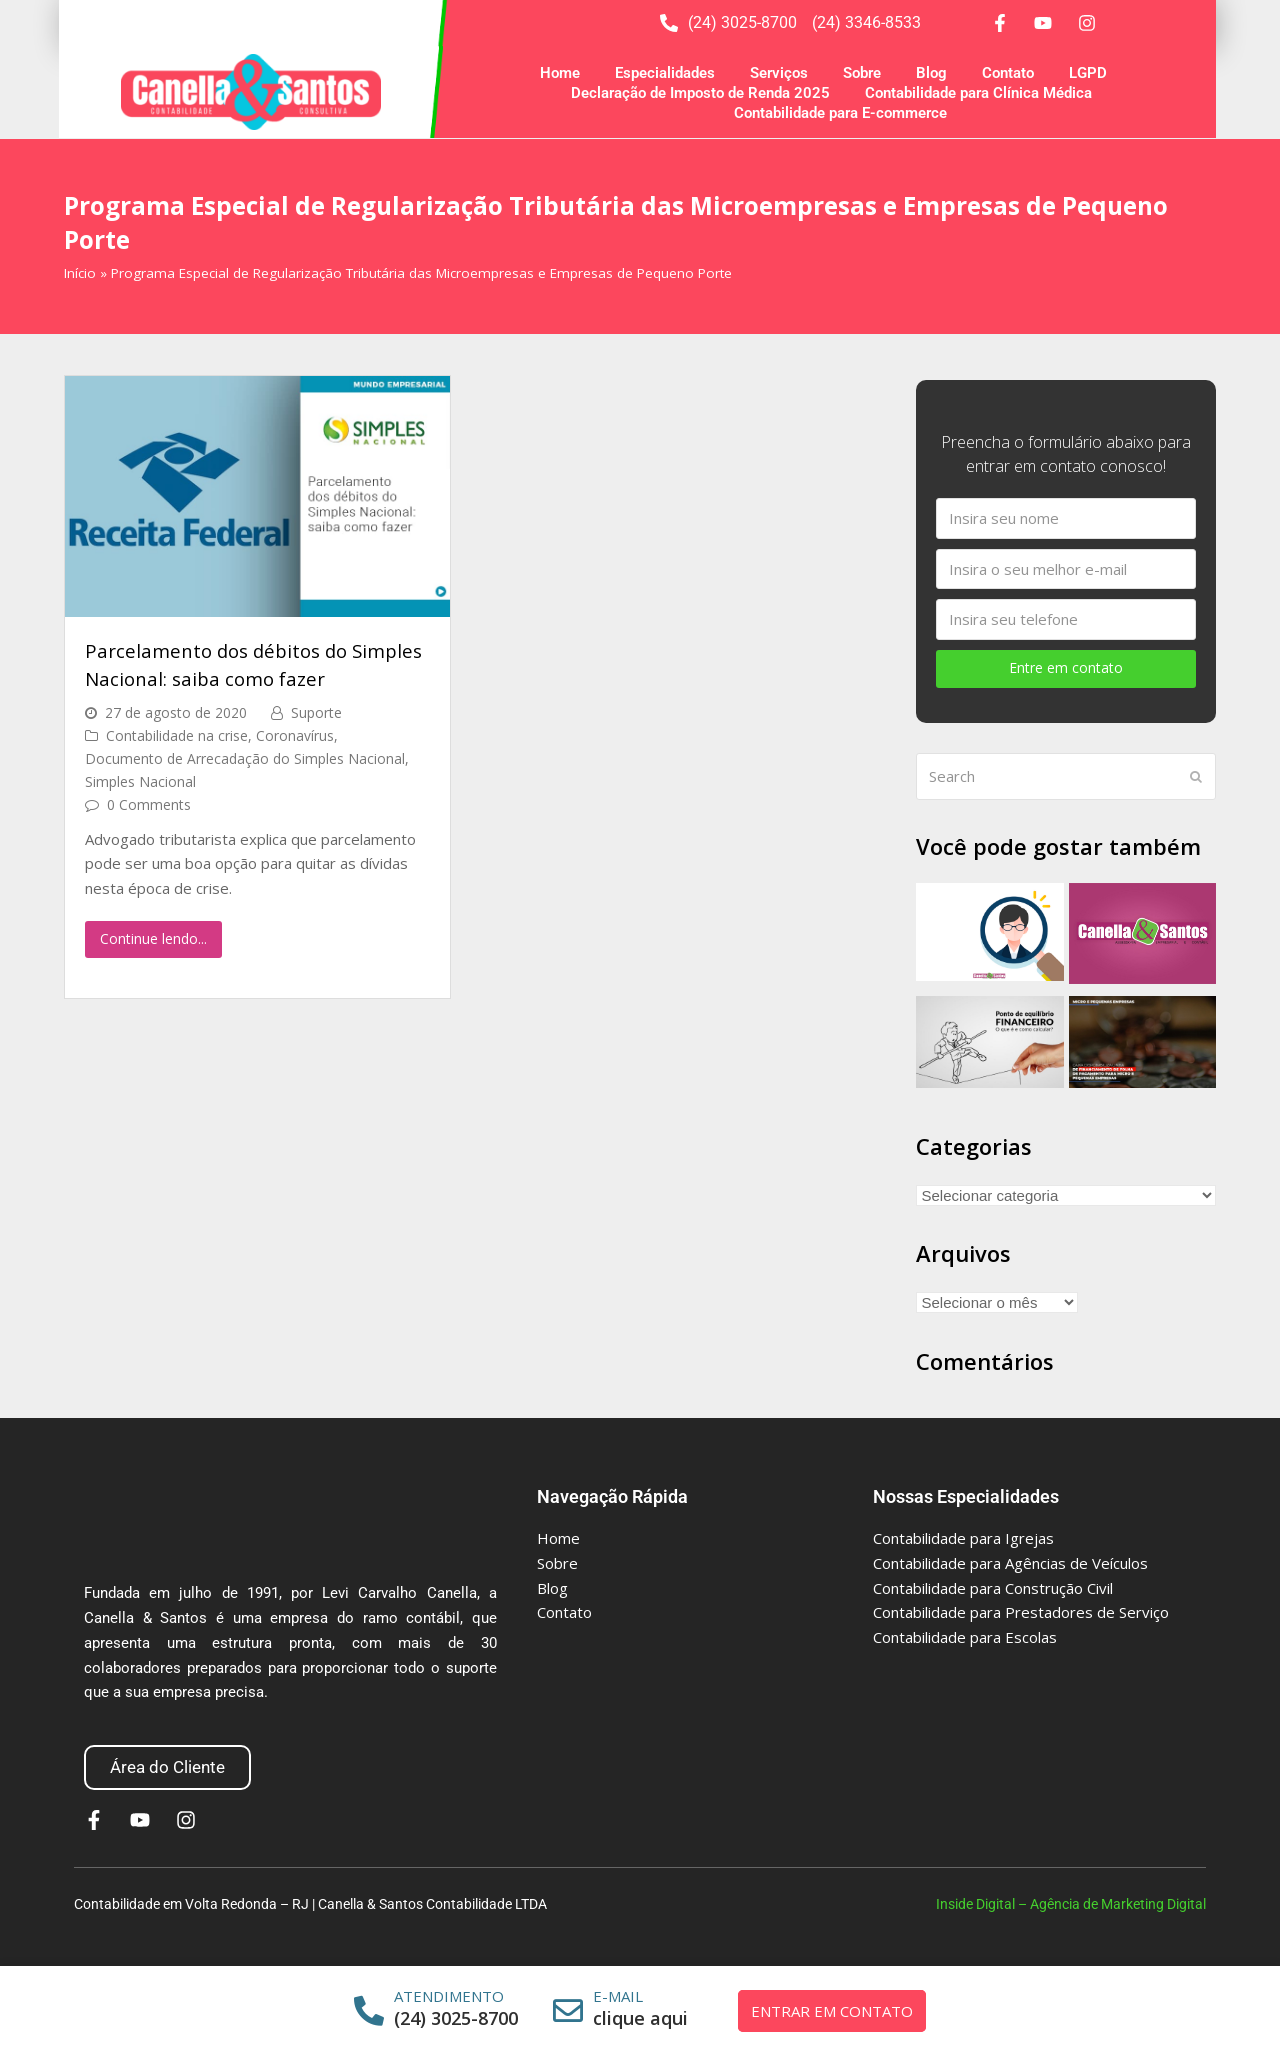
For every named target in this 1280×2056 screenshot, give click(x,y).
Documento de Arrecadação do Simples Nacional (245, 758)
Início (80, 273)
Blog (931, 73)
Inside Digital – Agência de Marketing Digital (1071, 1904)
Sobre (862, 73)
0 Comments (149, 804)
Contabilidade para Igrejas (963, 1538)
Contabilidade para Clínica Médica (978, 93)
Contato (1008, 73)
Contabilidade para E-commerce (840, 113)
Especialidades (665, 73)
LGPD (1088, 73)
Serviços (779, 73)
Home (560, 73)
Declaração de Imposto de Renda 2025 (700, 93)
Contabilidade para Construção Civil (993, 1588)
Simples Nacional (140, 781)
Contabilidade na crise (177, 735)
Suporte (316, 712)
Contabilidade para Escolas (965, 1637)
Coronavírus (295, 735)
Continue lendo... (153, 938)
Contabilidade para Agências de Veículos (1010, 1563)
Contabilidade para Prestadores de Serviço (1021, 1612)
